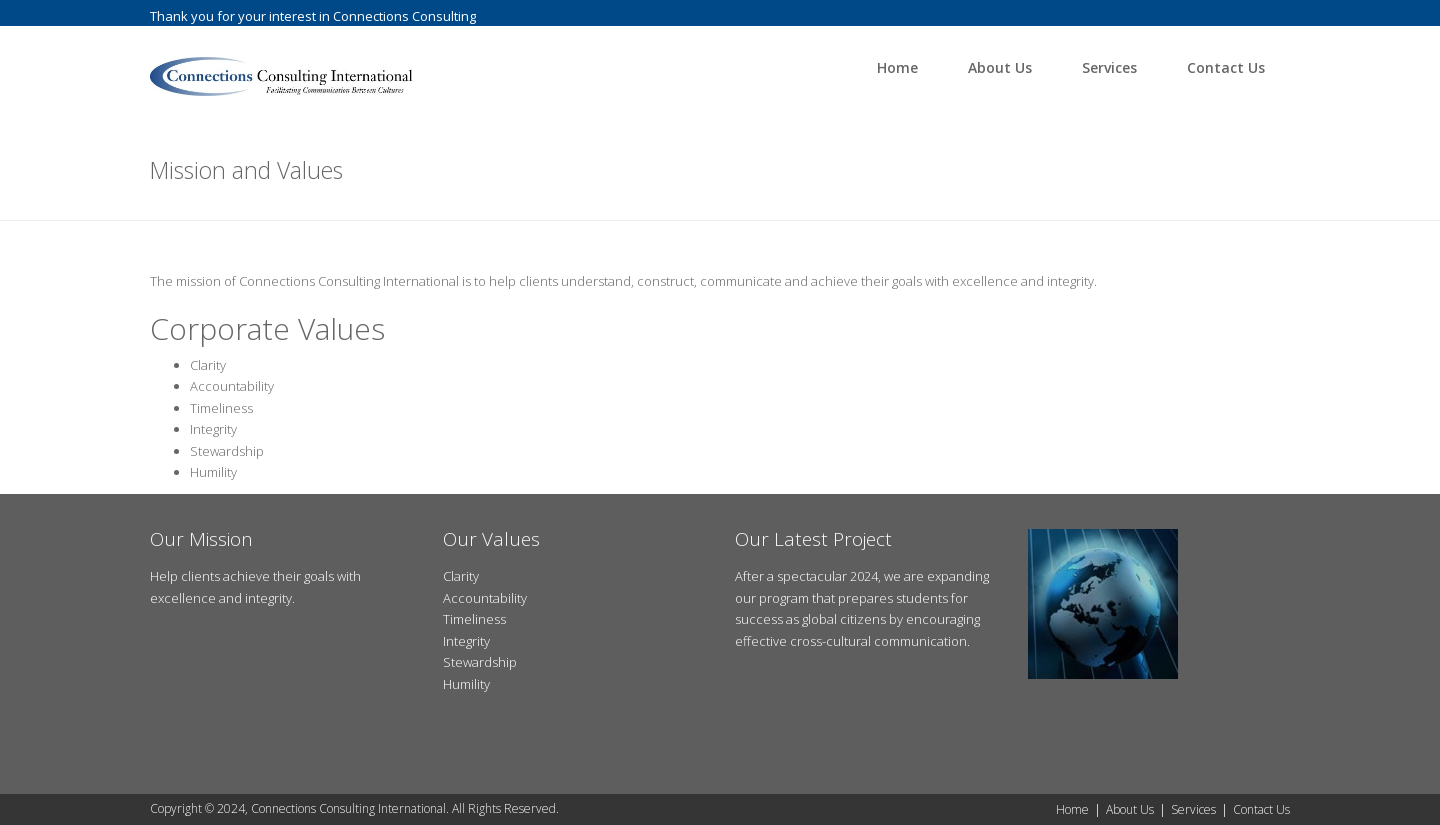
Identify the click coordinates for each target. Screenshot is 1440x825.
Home (897, 67)
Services (1109, 67)
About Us (1000, 67)
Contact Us (1226, 67)
